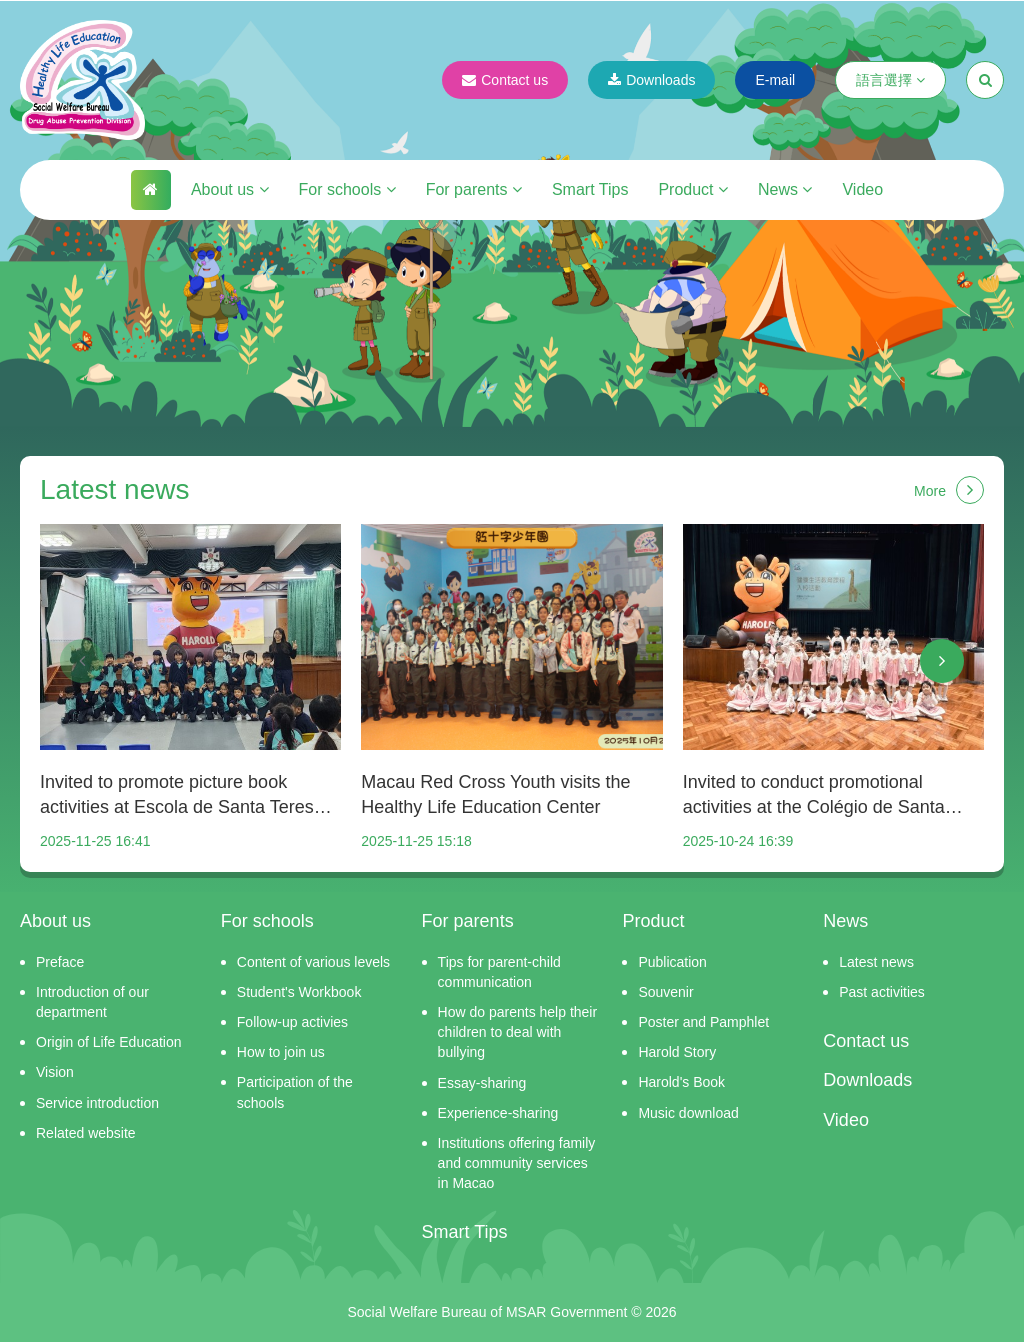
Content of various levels (313, 962)
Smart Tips (590, 189)
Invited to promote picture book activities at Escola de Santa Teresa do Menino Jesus (182, 796)
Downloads (651, 80)
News (785, 189)
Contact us (505, 80)
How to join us (281, 1052)
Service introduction (97, 1103)
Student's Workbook (299, 992)
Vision (55, 1072)
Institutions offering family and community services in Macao (517, 1163)
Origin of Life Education (109, 1042)
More (949, 490)
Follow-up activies (292, 1022)
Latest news (876, 962)
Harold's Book (681, 1082)
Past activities (882, 992)
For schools (347, 189)
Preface (60, 962)
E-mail (775, 80)
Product (693, 189)
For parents (474, 189)
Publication (672, 962)
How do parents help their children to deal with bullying (518, 1032)
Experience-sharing (498, 1113)
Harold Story (677, 1052)
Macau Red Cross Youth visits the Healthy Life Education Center (495, 794)
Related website (86, 1133)
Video (862, 189)
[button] (82, 661)
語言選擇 (890, 80)
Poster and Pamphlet (703, 1022)
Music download (688, 1113)
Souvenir (665, 992)
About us (230, 189)
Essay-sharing (482, 1083)
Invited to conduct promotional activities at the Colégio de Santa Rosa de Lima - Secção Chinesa (814, 796)
